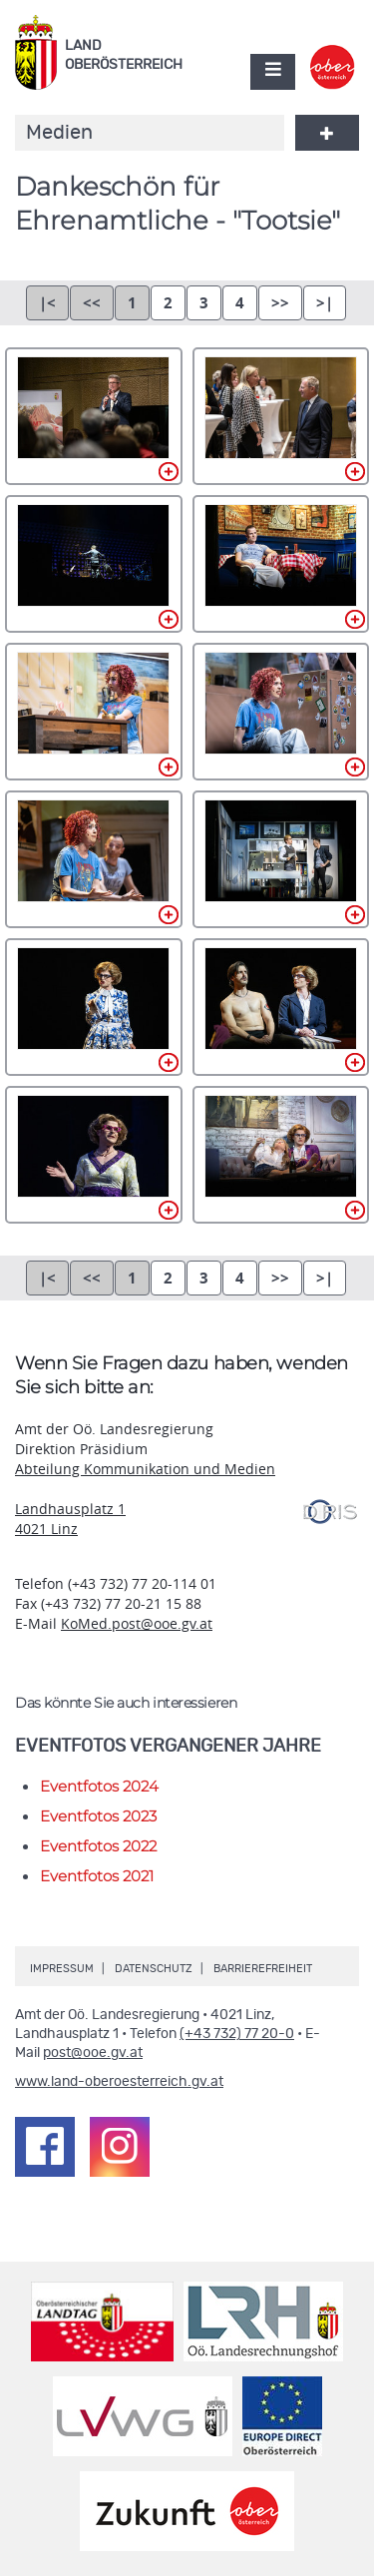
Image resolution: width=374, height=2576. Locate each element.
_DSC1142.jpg (281, 711)
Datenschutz (153, 1968)
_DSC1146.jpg (94, 859)
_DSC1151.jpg (94, 1007)
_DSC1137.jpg (281, 564)
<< (92, 302)
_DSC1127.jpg (281, 416)
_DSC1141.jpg (94, 711)
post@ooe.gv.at (93, 2053)
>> (280, 302)
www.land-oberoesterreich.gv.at (119, 2082)
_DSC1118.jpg (94, 416)
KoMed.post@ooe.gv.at (136, 1623)
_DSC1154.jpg (94, 1155)
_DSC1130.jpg (94, 564)
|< (47, 302)
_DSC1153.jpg (281, 1007)
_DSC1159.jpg (281, 1155)
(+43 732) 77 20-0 (237, 2034)
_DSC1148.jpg (281, 859)
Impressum (62, 1968)
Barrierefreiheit (262, 1968)
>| (324, 302)
